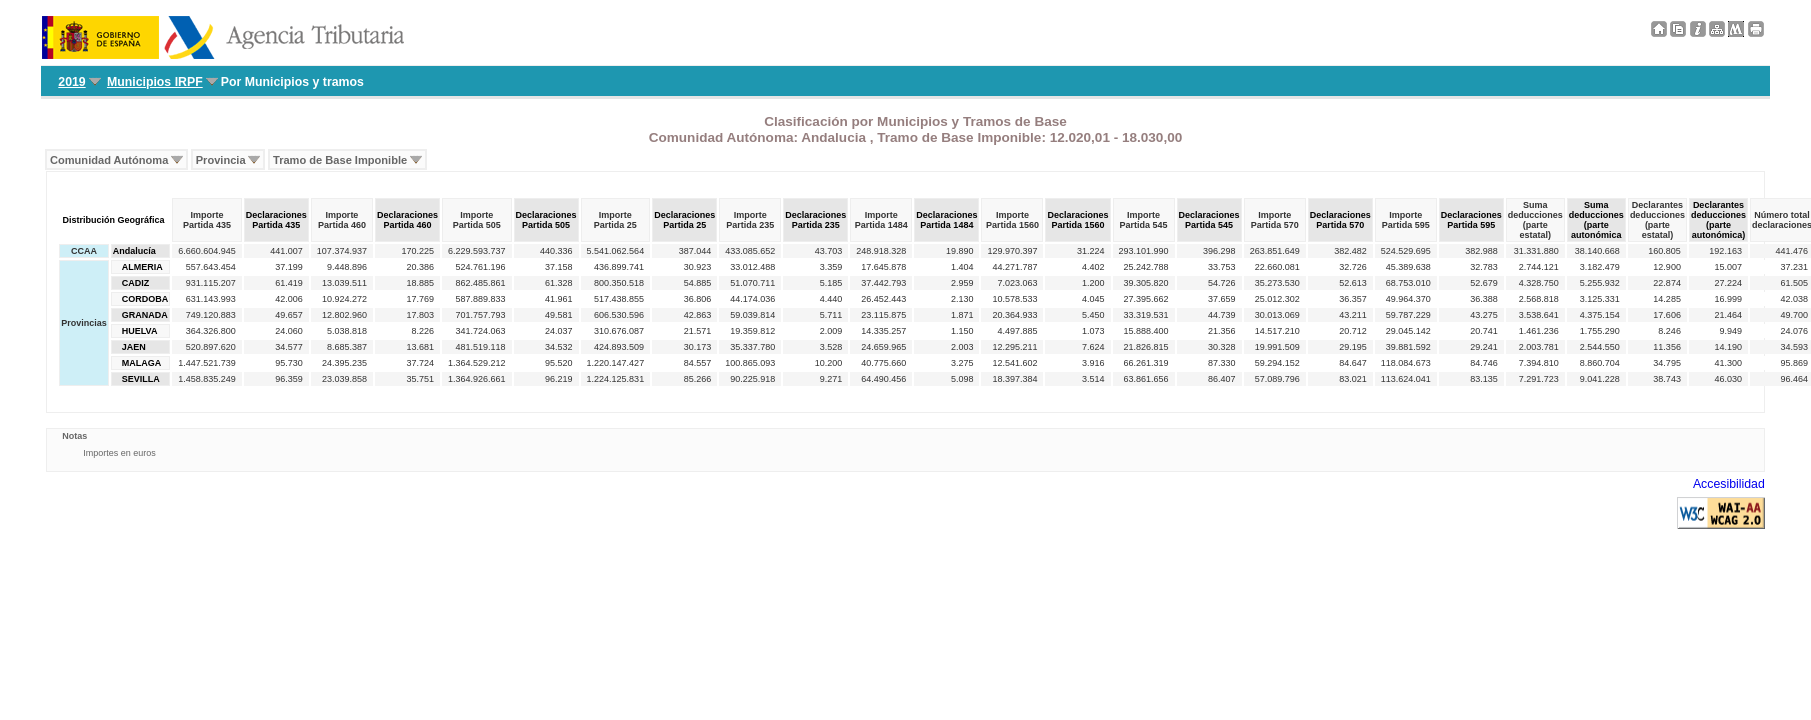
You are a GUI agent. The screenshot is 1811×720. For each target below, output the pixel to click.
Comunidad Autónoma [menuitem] (109, 160)
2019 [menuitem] (71, 82)
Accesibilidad (1729, 484)
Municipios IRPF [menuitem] (155, 82)
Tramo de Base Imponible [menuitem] (340, 160)
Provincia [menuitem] (221, 160)
